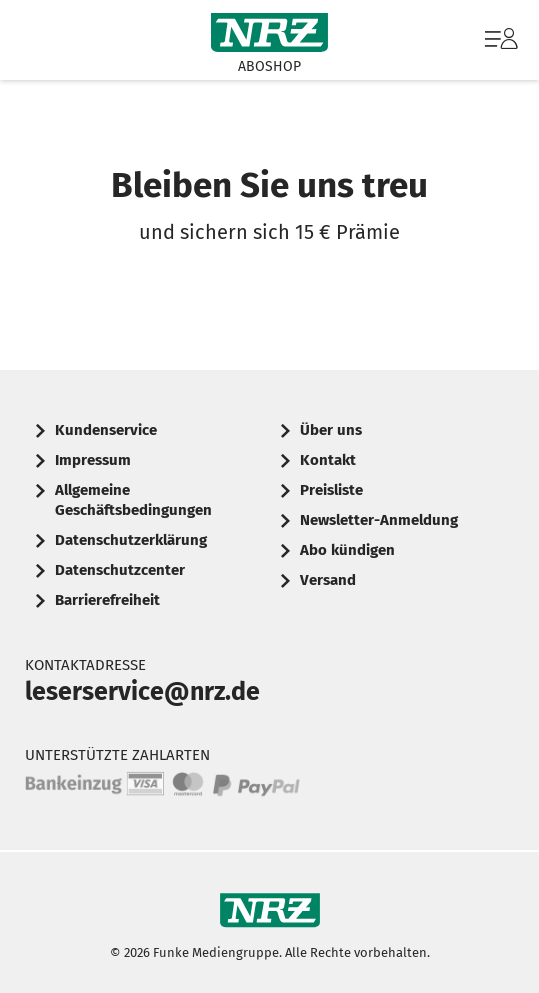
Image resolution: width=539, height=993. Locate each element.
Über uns (331, 430)
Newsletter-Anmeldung (379, 520)
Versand (328, 580)
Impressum (93, 460)
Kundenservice (106, 430)
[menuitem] (499, 40)
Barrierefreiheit (107, 600)
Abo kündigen (347, 550)
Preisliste (331, 490)
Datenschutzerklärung (131, 540)
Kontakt (328, 460)
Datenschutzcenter (120, 570)
